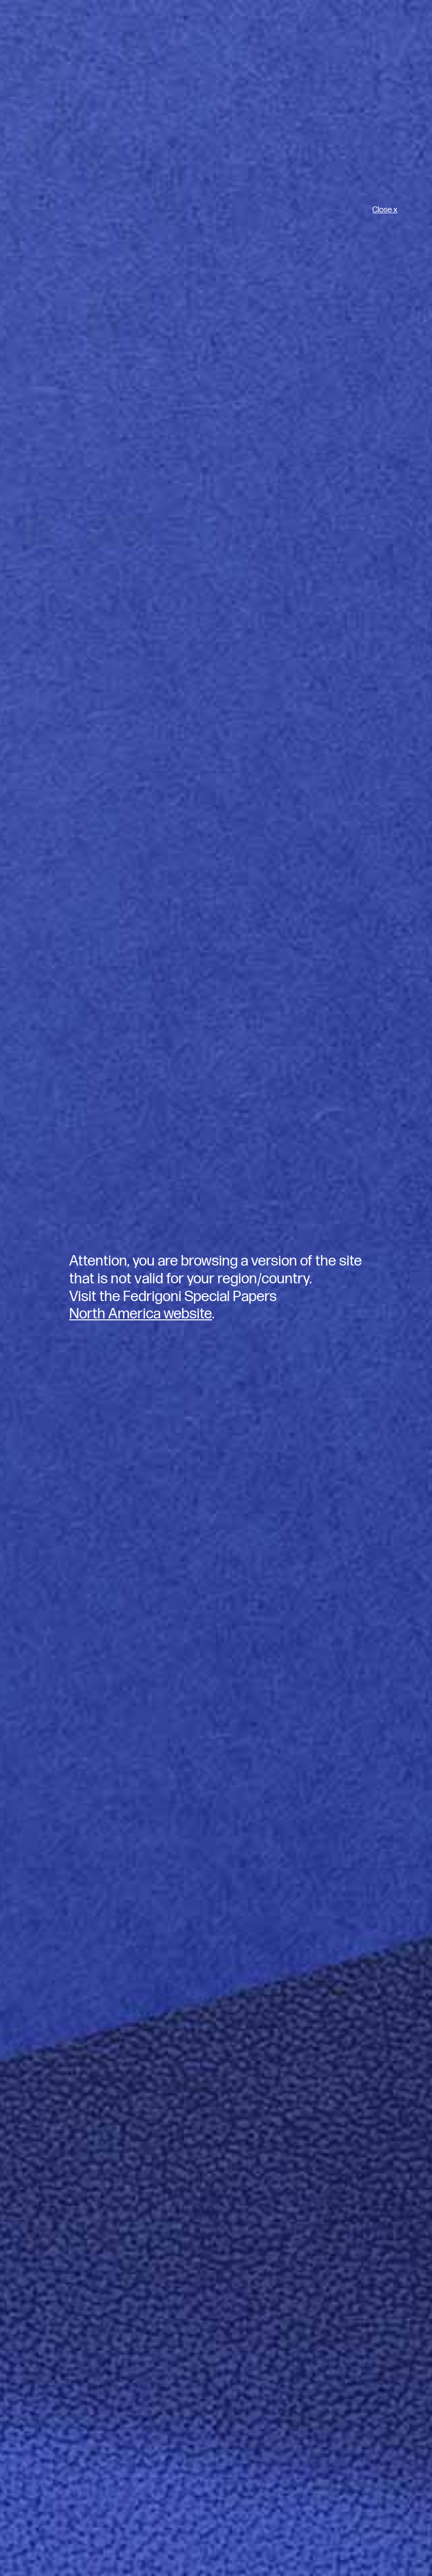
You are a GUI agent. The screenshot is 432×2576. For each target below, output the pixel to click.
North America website (140, 1314)
